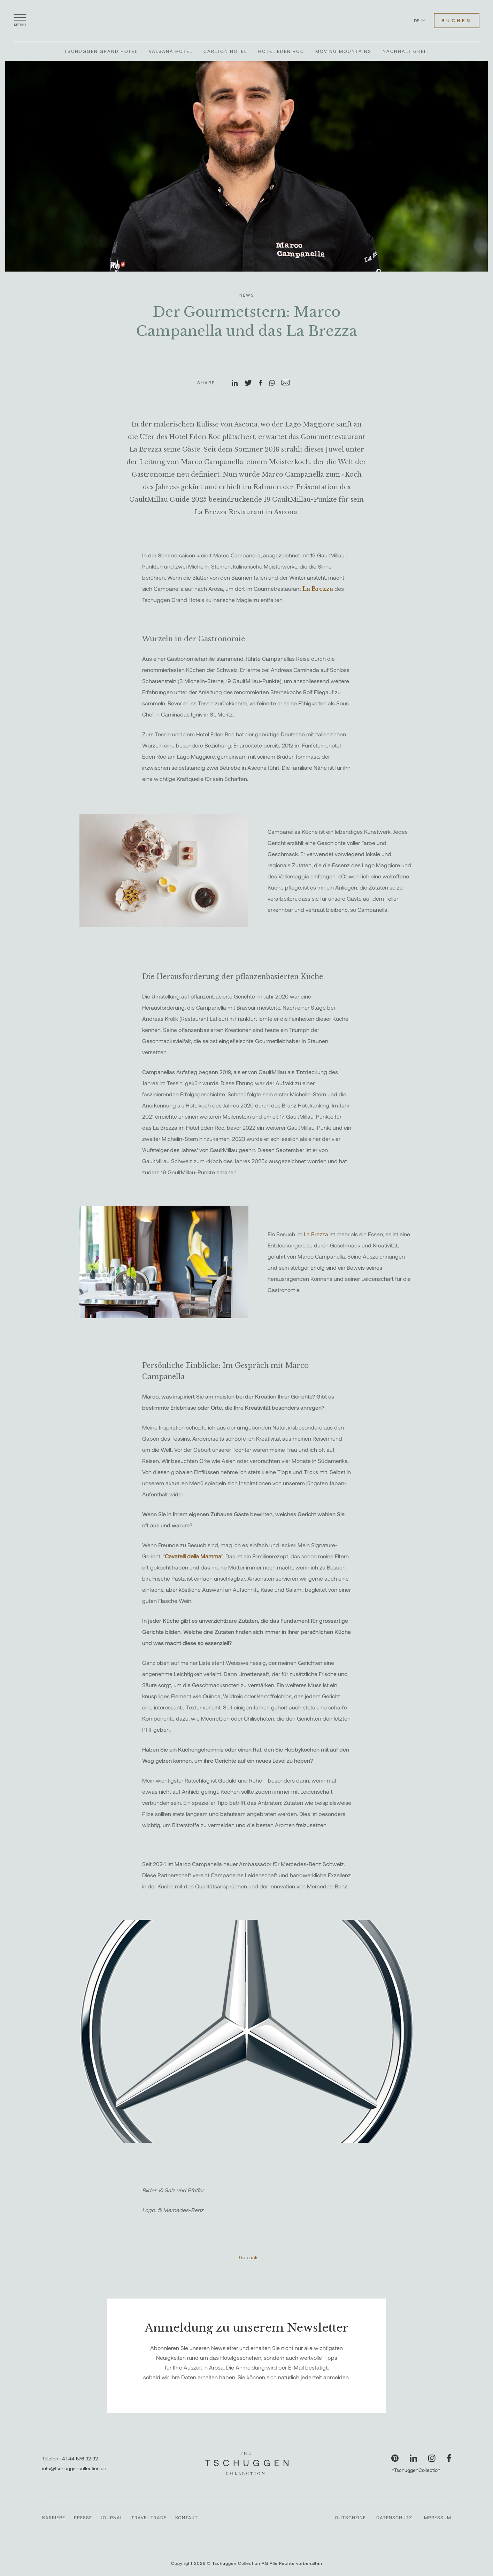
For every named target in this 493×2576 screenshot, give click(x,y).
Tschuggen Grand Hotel (101, 51)
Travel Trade (149, 2517)
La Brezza (317, 1234)
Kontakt (186, 2517)
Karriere (53, 2517)
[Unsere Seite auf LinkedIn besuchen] (413, 2458)
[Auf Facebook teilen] (263, 383)
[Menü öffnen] (20, 20)
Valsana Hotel (170, 51)
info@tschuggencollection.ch (74, 2468)
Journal (112, 2517)
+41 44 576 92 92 (79, 2458)
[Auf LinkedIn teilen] (237, 383)
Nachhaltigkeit (406, 51)
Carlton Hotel (225, 51)
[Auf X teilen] (251, 383)
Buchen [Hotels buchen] (456, 20)
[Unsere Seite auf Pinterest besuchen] (395, 2458)
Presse (83, 2517)
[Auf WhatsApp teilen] (275, 383)
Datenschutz (394, 2517)
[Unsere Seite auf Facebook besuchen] (449, 2458)
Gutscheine (350, 2517)
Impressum (437, 2517)
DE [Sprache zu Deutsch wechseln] (419, 20)
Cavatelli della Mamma (193, 1556)
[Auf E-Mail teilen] (288, 383)
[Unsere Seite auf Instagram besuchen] (432, 2458)
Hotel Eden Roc (281, 51)
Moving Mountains (343, 51)
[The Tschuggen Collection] (246, 20)
